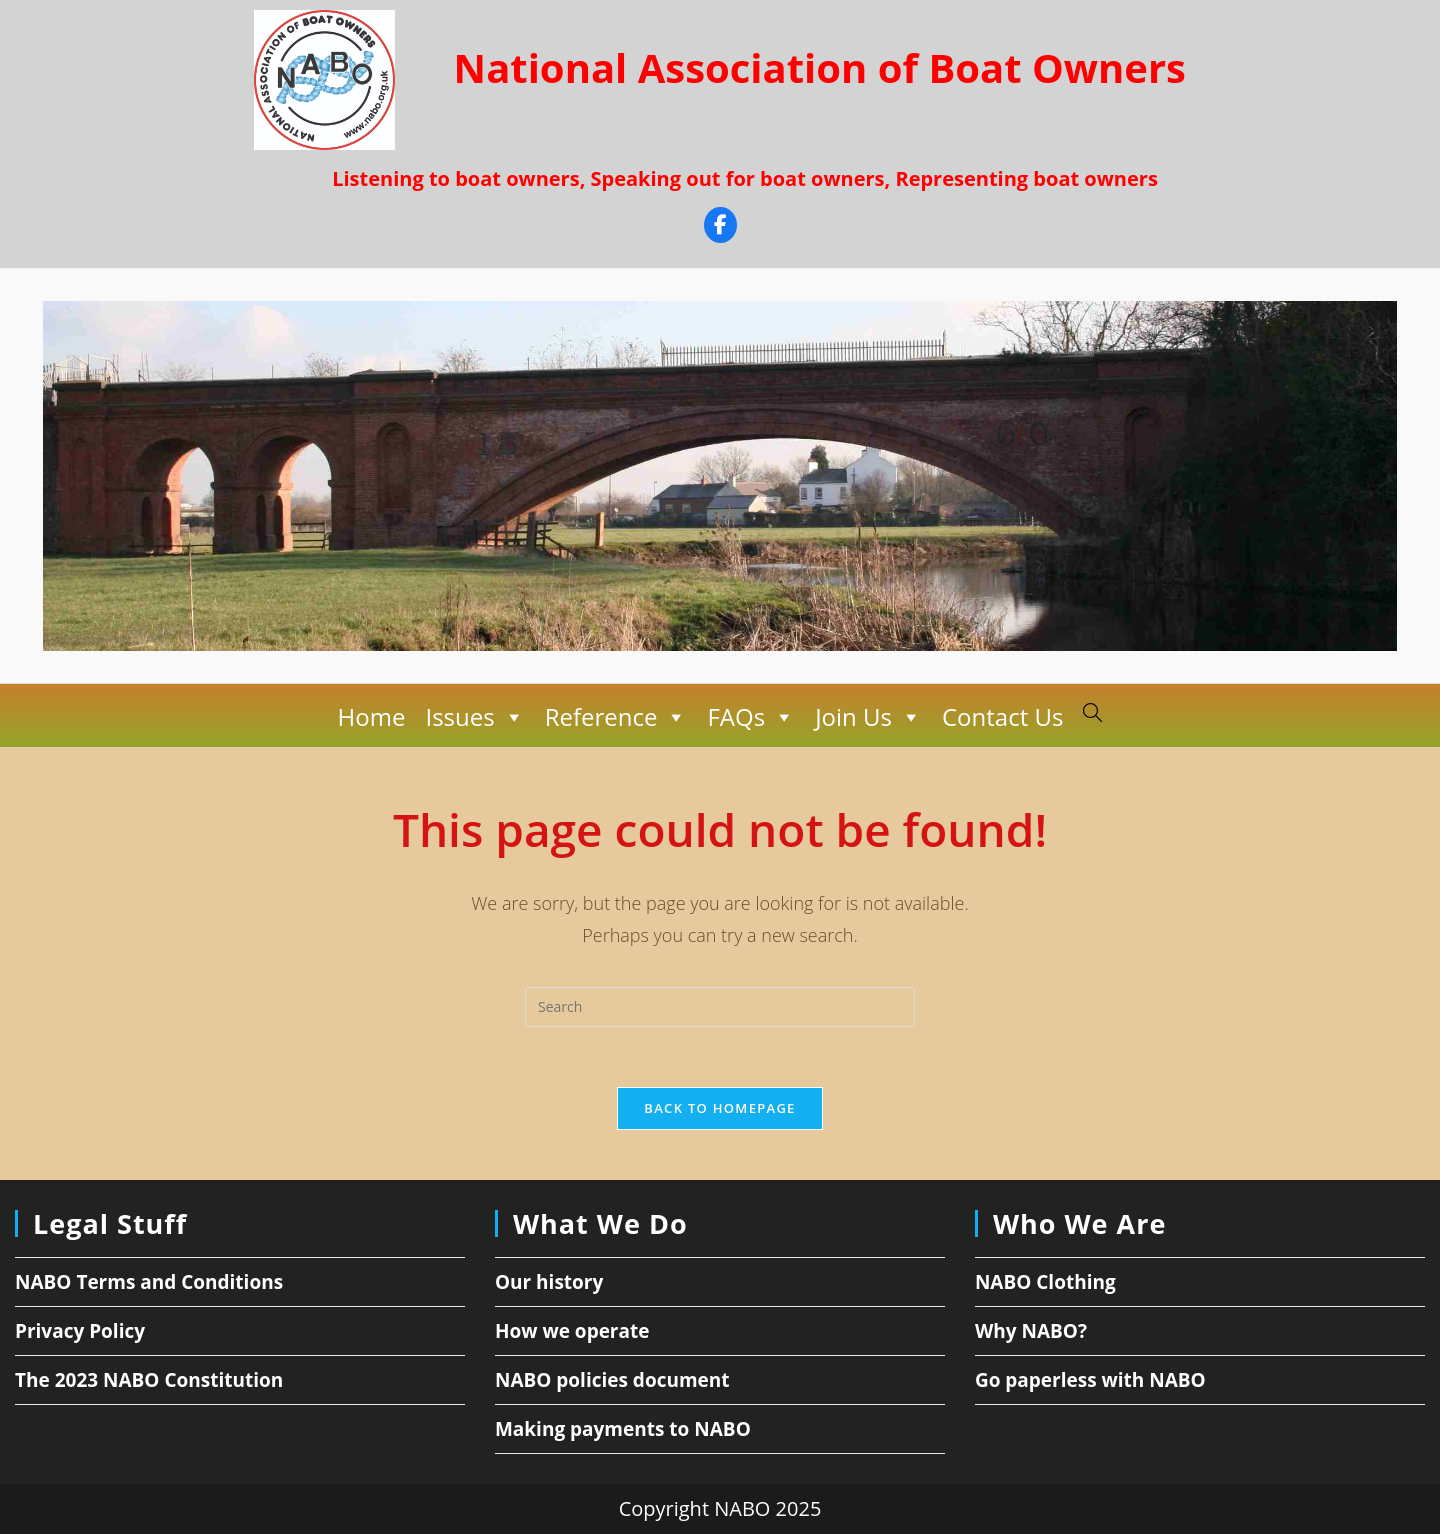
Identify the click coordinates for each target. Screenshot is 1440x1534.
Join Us (868, 717)
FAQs (751, 717)
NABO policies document (612, 1380)
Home (372, 716)
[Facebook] (720, 227)
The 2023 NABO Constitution (149, 1380)
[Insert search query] (720, 1007)
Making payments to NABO (623, 1429)
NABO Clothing (1045, 1282)
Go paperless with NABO (1090, 1380)
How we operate (572, 1331)
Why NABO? (1031, 1331)
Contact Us (1002, 716)
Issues (474, 717)
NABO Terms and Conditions (149, 1282)
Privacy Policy (80, 1331)
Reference (616, 717)
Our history (549, 1282)
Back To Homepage (719, 1108)
